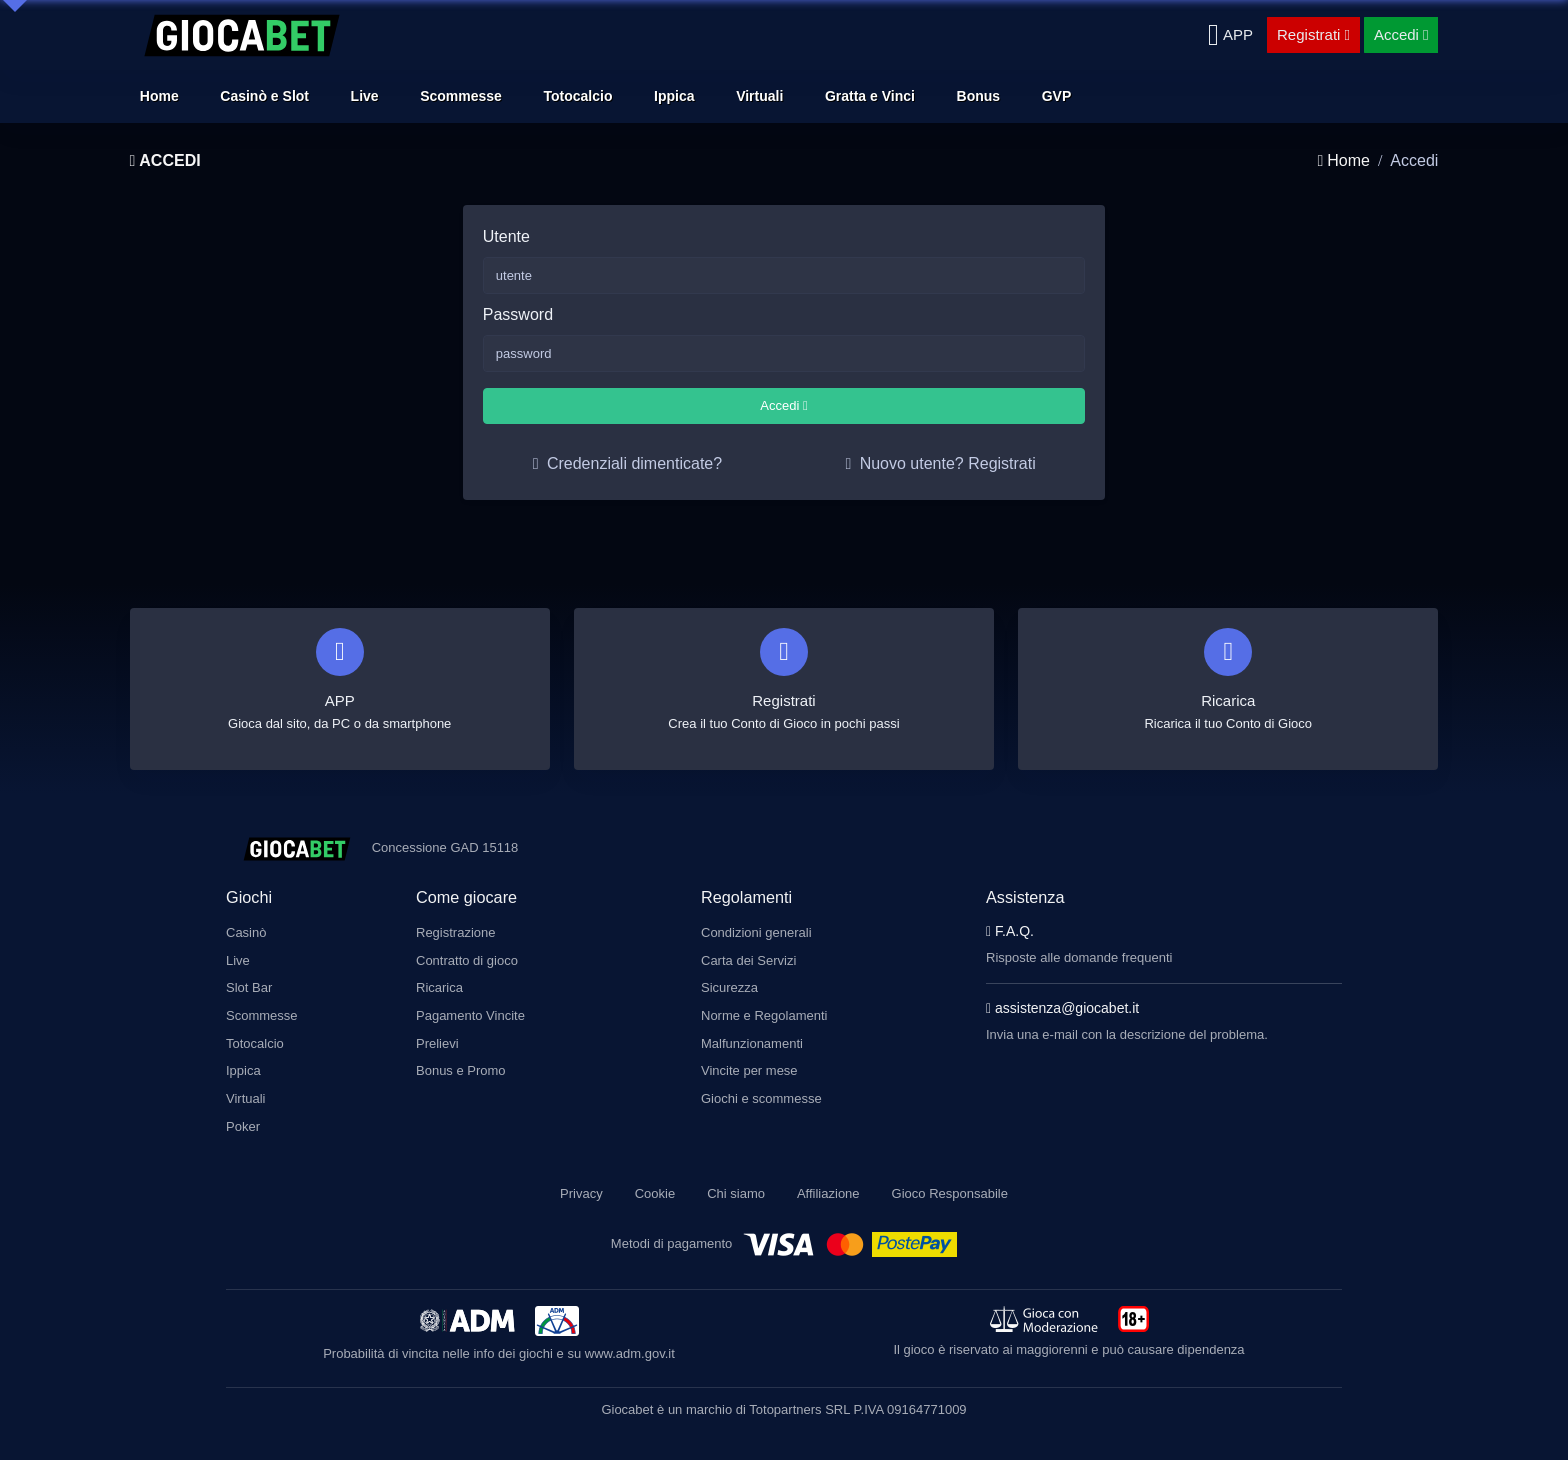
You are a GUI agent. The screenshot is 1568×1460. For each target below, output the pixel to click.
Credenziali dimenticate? (628, 463)
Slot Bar (249, 985)
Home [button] (159, 96)
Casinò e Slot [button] (264, 96)
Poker (243, 1118)
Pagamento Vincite (470, 1012)
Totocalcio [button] (578, 96)
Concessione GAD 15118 (445, 847)
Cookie (655, 1177)
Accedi (783, 405)
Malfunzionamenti (752, 1038)
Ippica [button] (674, 96)
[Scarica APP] (1230, 35)
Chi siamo (736, 1177)
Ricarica (439, 985)
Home (1343, 160)
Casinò (246, 932)
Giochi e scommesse (761, 1091)
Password (518, 314)
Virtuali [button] (759, 96)
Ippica (243, 1065)
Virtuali (246, 1091)
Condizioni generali (756, 932)
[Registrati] (1313, 35)
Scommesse (262, 1012)
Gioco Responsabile (950, 1177)
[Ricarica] (1228, 681)
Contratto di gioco (467, 959)
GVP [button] (1057, 96)
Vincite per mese (749, 1065)
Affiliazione (828, 1177)
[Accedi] (1401, 35)
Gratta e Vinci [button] (870, 96)
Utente (506, 236)
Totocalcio (255, 1038)
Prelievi (437, 1038)
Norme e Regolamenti (764, 1012)
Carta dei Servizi (748, 959)
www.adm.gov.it (630, 1337)
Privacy (581, 1177)
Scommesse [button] (461, 96)
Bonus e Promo (461, 1065)
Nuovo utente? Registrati (940, 463)
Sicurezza (729, 985)
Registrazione (456, 932)
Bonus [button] (979, 96)
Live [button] (365, 96)
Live (238, 959)
